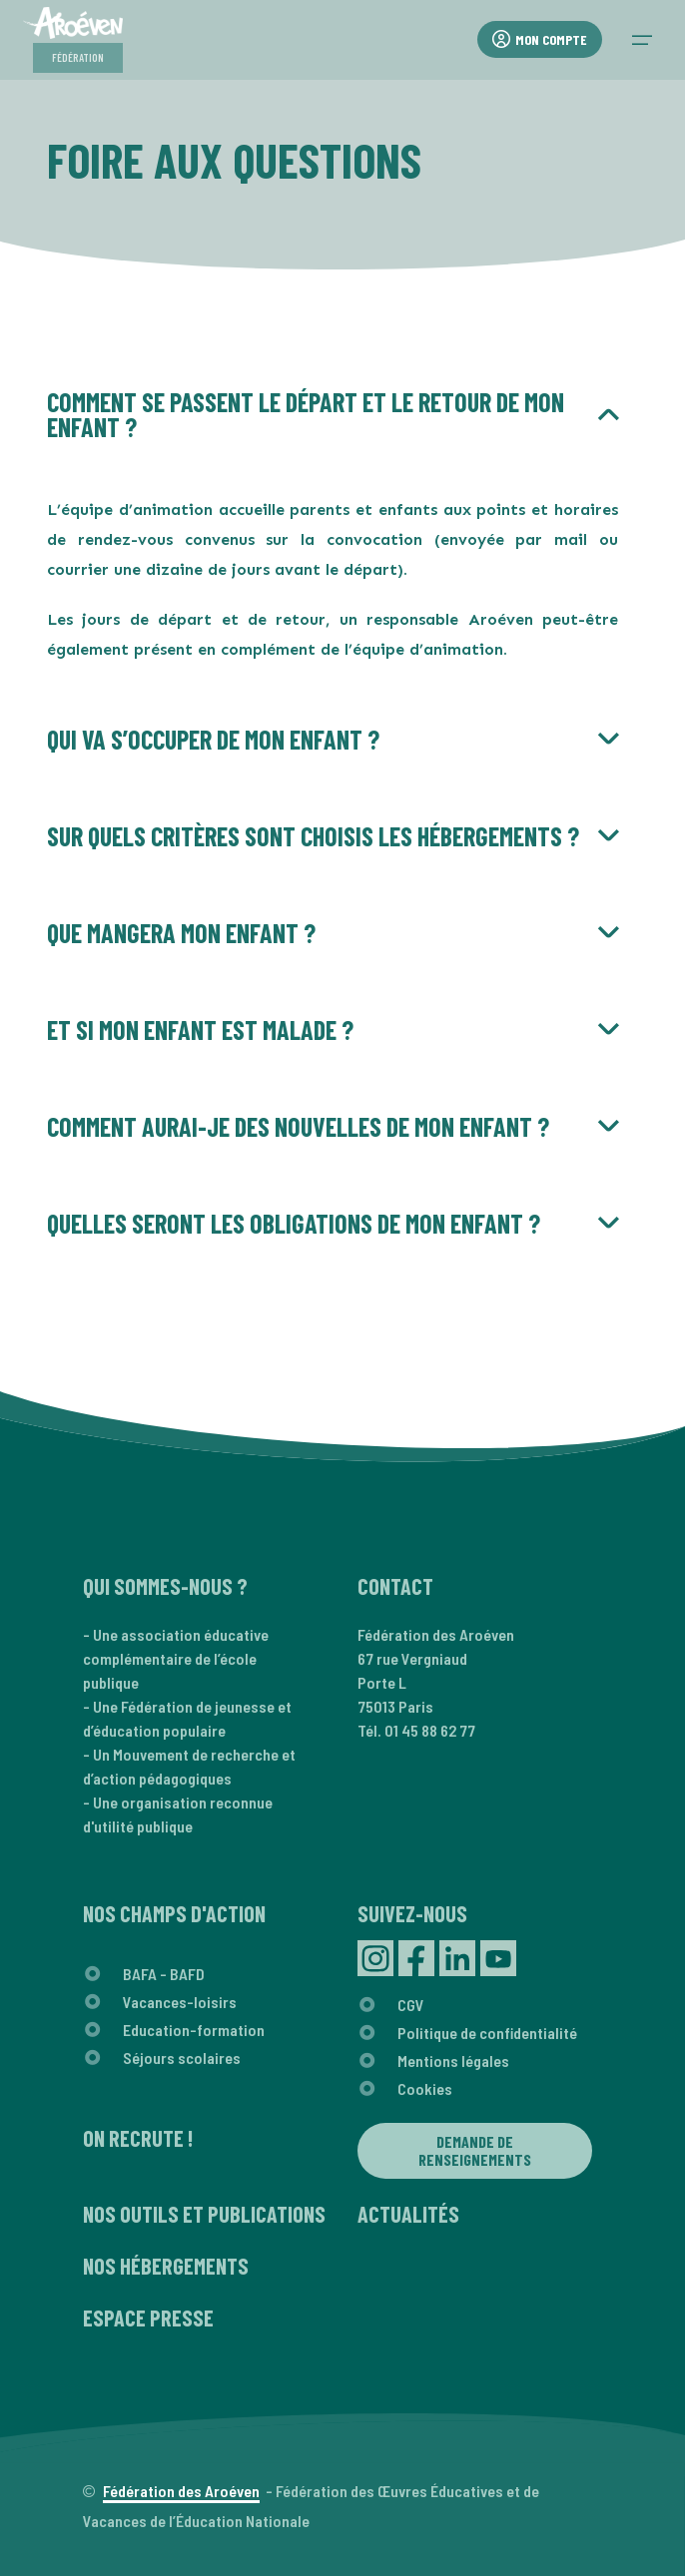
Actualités (408, 2214)
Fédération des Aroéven (181, 2490)
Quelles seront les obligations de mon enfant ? (293, 1223)
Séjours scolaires (182, 2057)
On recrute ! (138, 2138)
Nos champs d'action (174, 1913)
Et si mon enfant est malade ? (200, 1029)
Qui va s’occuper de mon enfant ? (213, 739)
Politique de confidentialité (487, 2032)
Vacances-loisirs (180, 2001)
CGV (410, 2004)
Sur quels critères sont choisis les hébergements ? (313, 835)
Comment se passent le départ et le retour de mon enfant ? (305, 414)
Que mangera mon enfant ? (181, 932)
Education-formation (194, 2029)
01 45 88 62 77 (429, 1730)
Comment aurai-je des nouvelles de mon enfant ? (298, 1126)
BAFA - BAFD (164, 1973)
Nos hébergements (166, 2266)
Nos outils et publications (204, 2214)
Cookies (424, 2088)
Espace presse (148, 2317)
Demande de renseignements (474, 2150)
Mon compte (539, 39)
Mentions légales (453, 2060)
